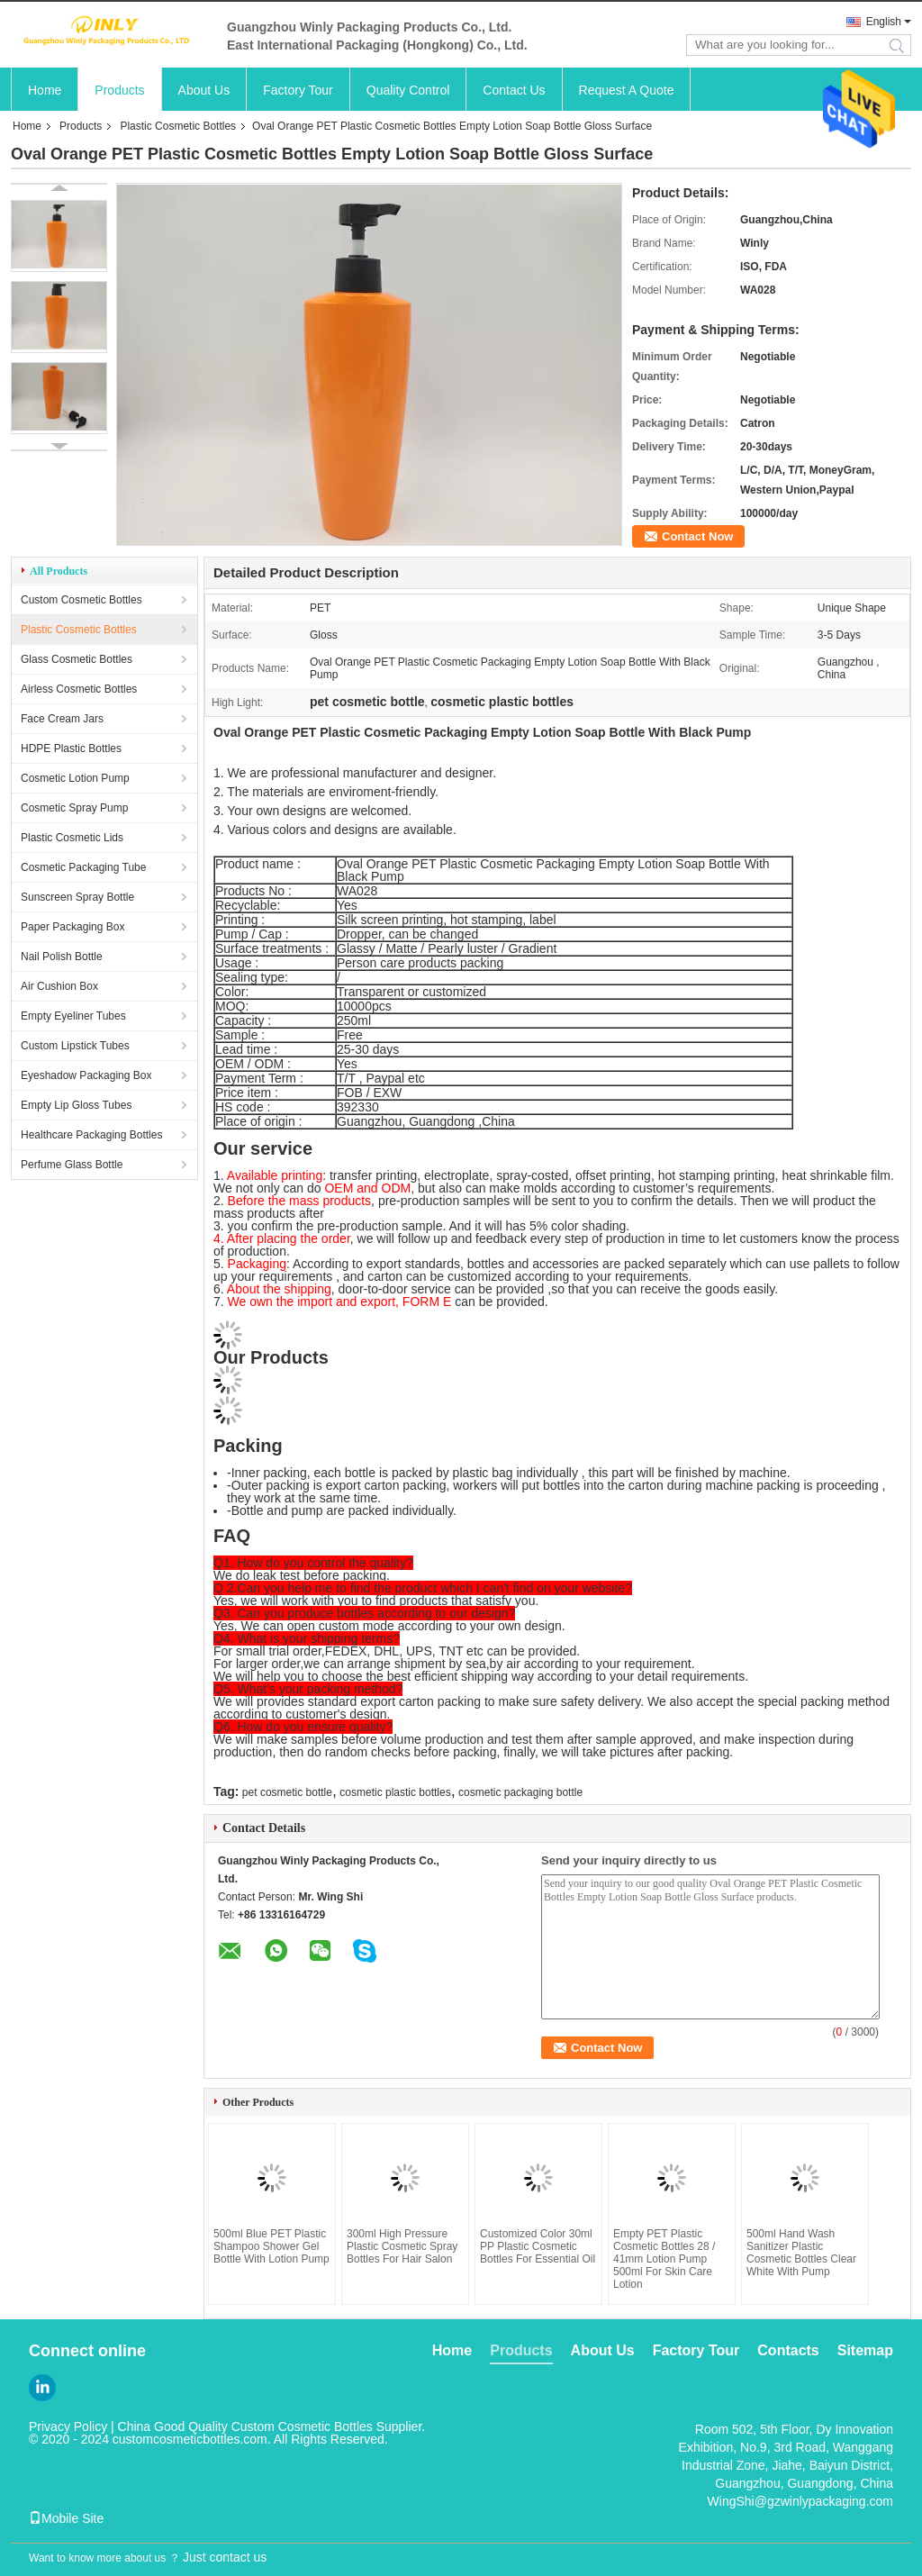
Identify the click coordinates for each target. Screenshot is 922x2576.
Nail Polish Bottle (62, 956)
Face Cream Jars (62, 718)
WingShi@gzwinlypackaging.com (800, 2501)
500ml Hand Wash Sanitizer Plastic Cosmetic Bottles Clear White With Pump (801, 2252)
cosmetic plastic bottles (394, 1792)
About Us (204, 90)
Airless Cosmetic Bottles (79, 689)
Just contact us (225, 2557)
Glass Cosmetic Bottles (76, 659)
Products (119, 90)
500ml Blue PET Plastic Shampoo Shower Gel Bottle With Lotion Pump (271, 2246)
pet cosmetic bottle (287, 1792)
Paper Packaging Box (72, 927)
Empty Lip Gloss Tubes (76, 1105)
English (883, 21)
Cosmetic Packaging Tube (83, 867)
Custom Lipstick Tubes (75, 1045)
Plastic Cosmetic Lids (72, 837)
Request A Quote (626, 90)
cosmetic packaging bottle (520, 1792)
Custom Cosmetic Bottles (81, 600)
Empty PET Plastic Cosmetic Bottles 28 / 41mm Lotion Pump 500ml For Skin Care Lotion (664, 2258)
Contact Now (697, 536)
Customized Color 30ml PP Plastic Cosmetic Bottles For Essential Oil (537, 2246)
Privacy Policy (68, 2426)
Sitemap (865, 2350)
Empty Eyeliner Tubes (73, 1016)
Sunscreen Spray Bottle (77, 897)
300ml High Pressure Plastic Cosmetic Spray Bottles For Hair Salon (402, 2246)
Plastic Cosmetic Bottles (178, 126)
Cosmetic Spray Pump (74, 808)
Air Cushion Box (59, 986)
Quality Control (408, 90)
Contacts (787, 2350)
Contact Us (514, 90)
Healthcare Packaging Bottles (91, 1135)
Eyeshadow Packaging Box (86, 1075)
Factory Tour (298, 90)
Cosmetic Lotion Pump (75, 778)
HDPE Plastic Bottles (71, 748)
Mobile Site (66, 2518)
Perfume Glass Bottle (71, 1164)
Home (44, 90)
